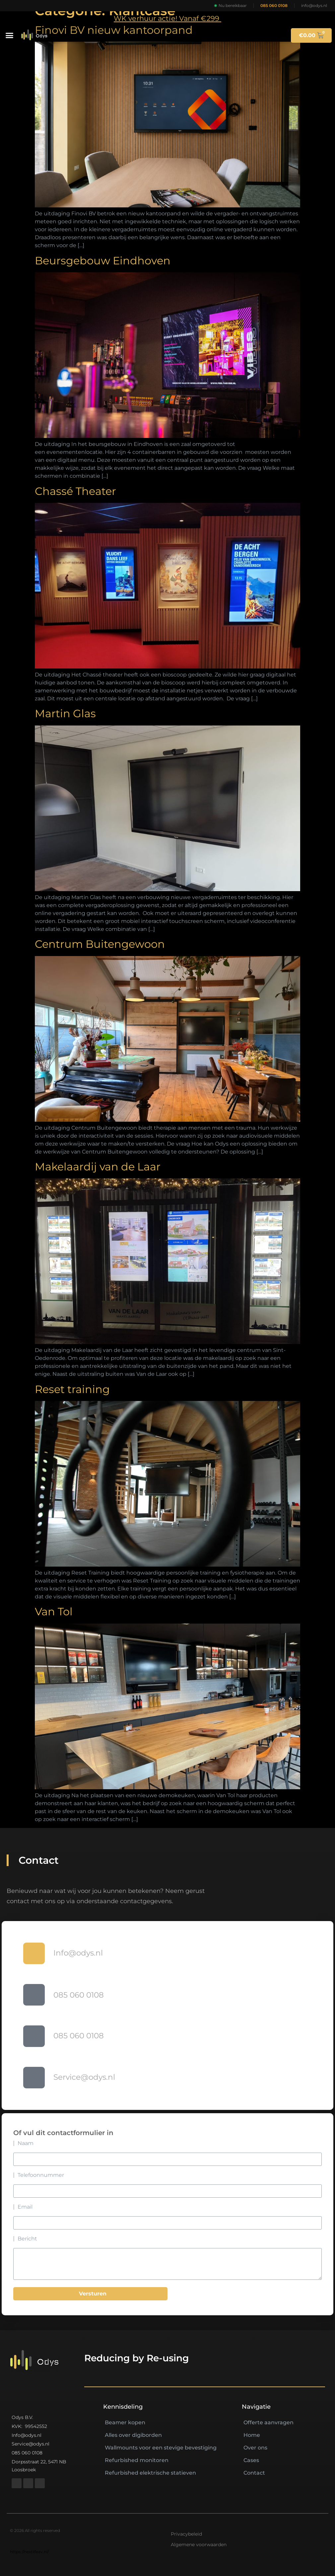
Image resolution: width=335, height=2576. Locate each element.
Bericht (27, 2238)
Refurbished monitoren (136, 2460)
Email (25, 2207)
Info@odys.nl (78, 1953)
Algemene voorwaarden (199, 2545)
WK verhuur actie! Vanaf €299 (167, 18)
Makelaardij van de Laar (98, 1166)
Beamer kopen (125, 2422)
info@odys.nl (314, 5)
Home (251, 2435)
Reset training (72, 1389)
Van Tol (54, 1611)
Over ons (255, 2447)
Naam (26, 2143)
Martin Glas (65, 713)
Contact (254, 2473)
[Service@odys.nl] (34, 2077)
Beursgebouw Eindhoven (102, 260)
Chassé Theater (75, 491)
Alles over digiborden (133, 2435)
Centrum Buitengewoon (100, 944)
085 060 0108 (274, 5)
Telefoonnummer (41, 2175)
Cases (251, 2460)
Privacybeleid (186, 2534)
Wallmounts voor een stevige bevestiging (161, 2447)
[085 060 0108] (34, 1995)
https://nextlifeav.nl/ (29, 2551)
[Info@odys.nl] (34, 1953)
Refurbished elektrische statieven (150, 2473)
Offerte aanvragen (268, 2422)
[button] (9, 35)
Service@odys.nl (84, 2077)
